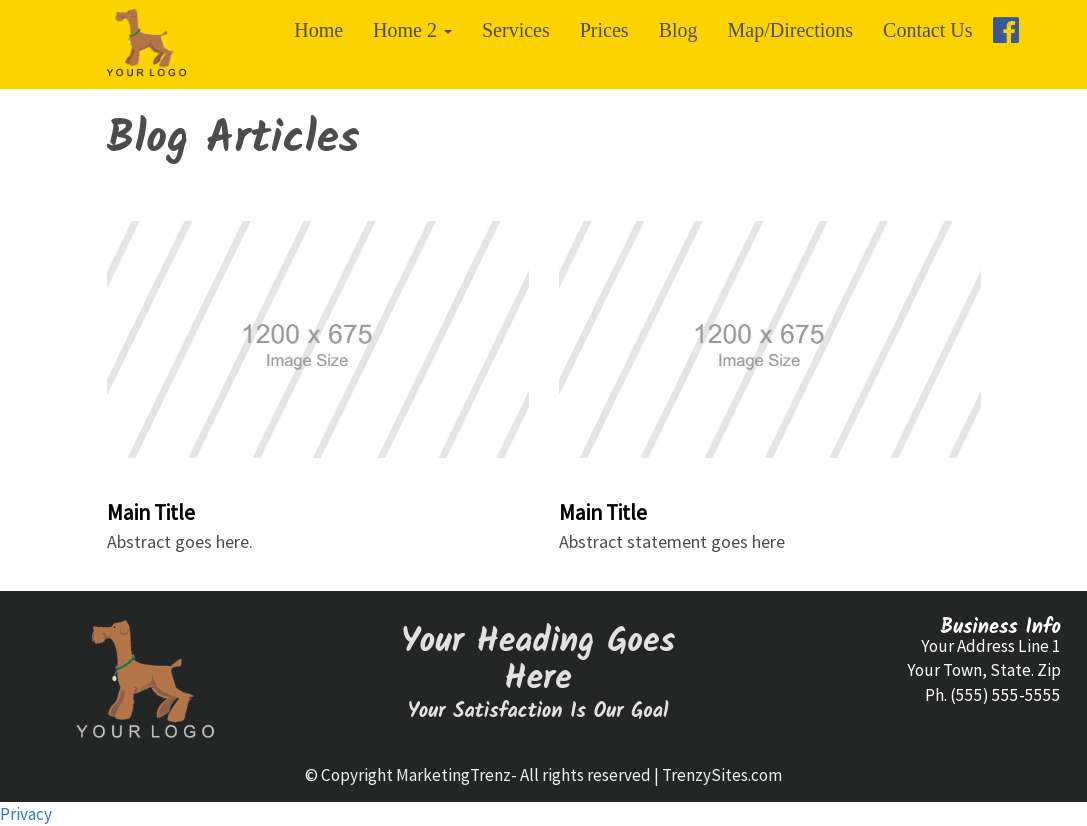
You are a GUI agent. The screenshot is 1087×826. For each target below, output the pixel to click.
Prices (604, 30)
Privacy (26, 814)
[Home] (147, 44)
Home (318, 30)
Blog (678, 30)
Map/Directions (791, 30)
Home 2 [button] (412, 30)
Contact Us (927, 30)
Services (516, 30)
